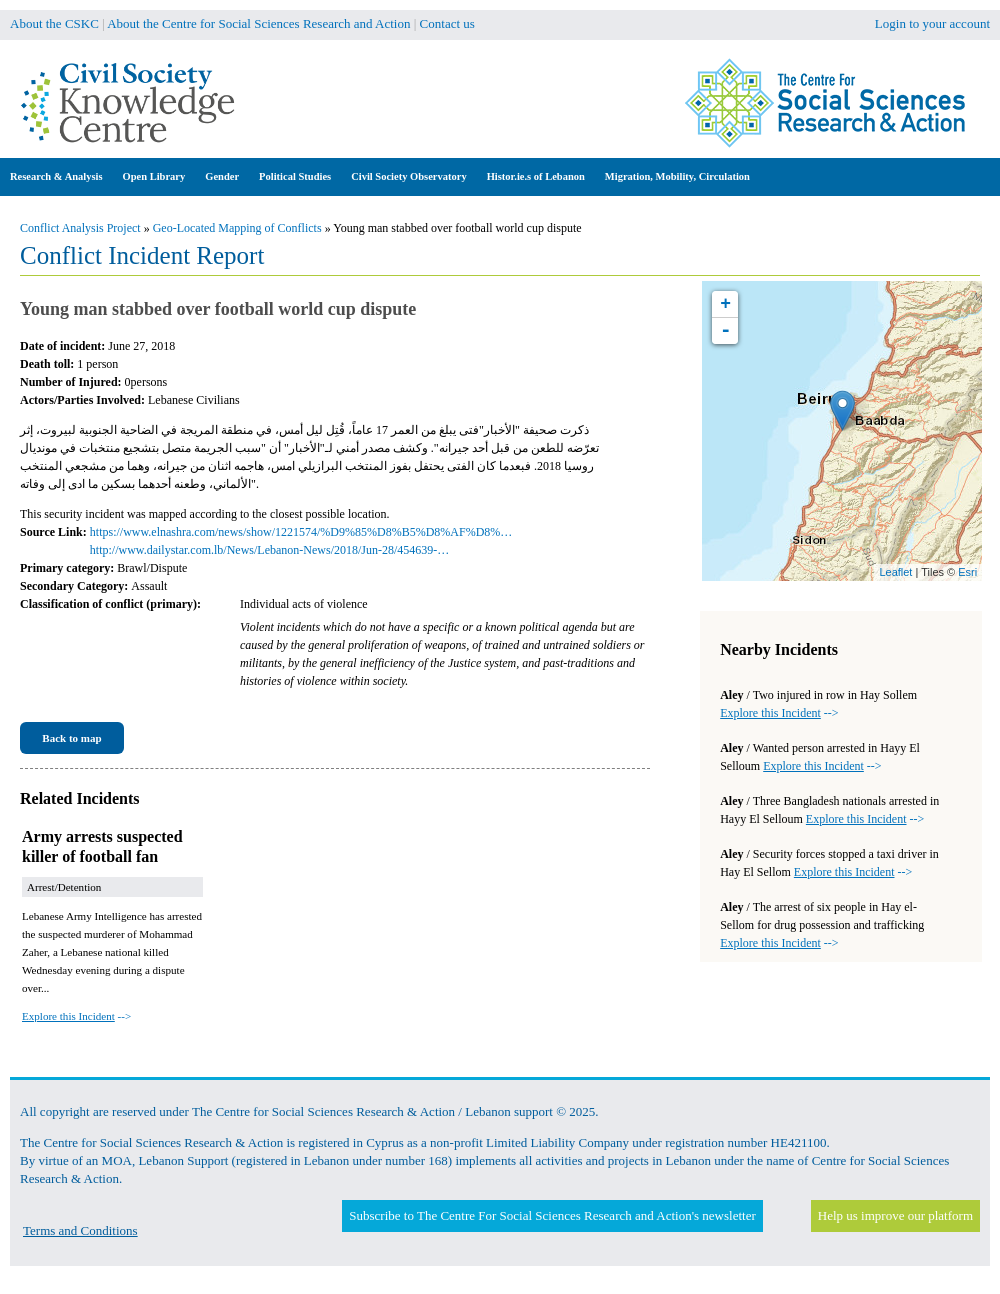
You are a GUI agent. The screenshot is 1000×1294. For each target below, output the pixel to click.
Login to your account (932, 23)
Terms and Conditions (80, 1230)
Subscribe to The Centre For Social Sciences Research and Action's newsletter (552, 1215)
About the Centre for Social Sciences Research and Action (258, 23)
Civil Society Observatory (408, 176)
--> (76, 1016)
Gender (222, 176)
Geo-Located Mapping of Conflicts (237, 228)
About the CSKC (54, 23)
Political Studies (295, 176)
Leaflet (895, 572)
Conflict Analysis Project (80, 228)
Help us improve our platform (895, 1215)
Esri (967, 572)
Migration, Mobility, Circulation (677, 176)
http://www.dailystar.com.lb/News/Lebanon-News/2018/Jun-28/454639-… (270, 550)
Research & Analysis (56, 176)
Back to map (71, 738)
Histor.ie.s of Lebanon (536, 176)
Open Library (154, 176)
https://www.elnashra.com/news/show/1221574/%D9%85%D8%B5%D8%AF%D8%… (301, 532)
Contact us (447, 23)
